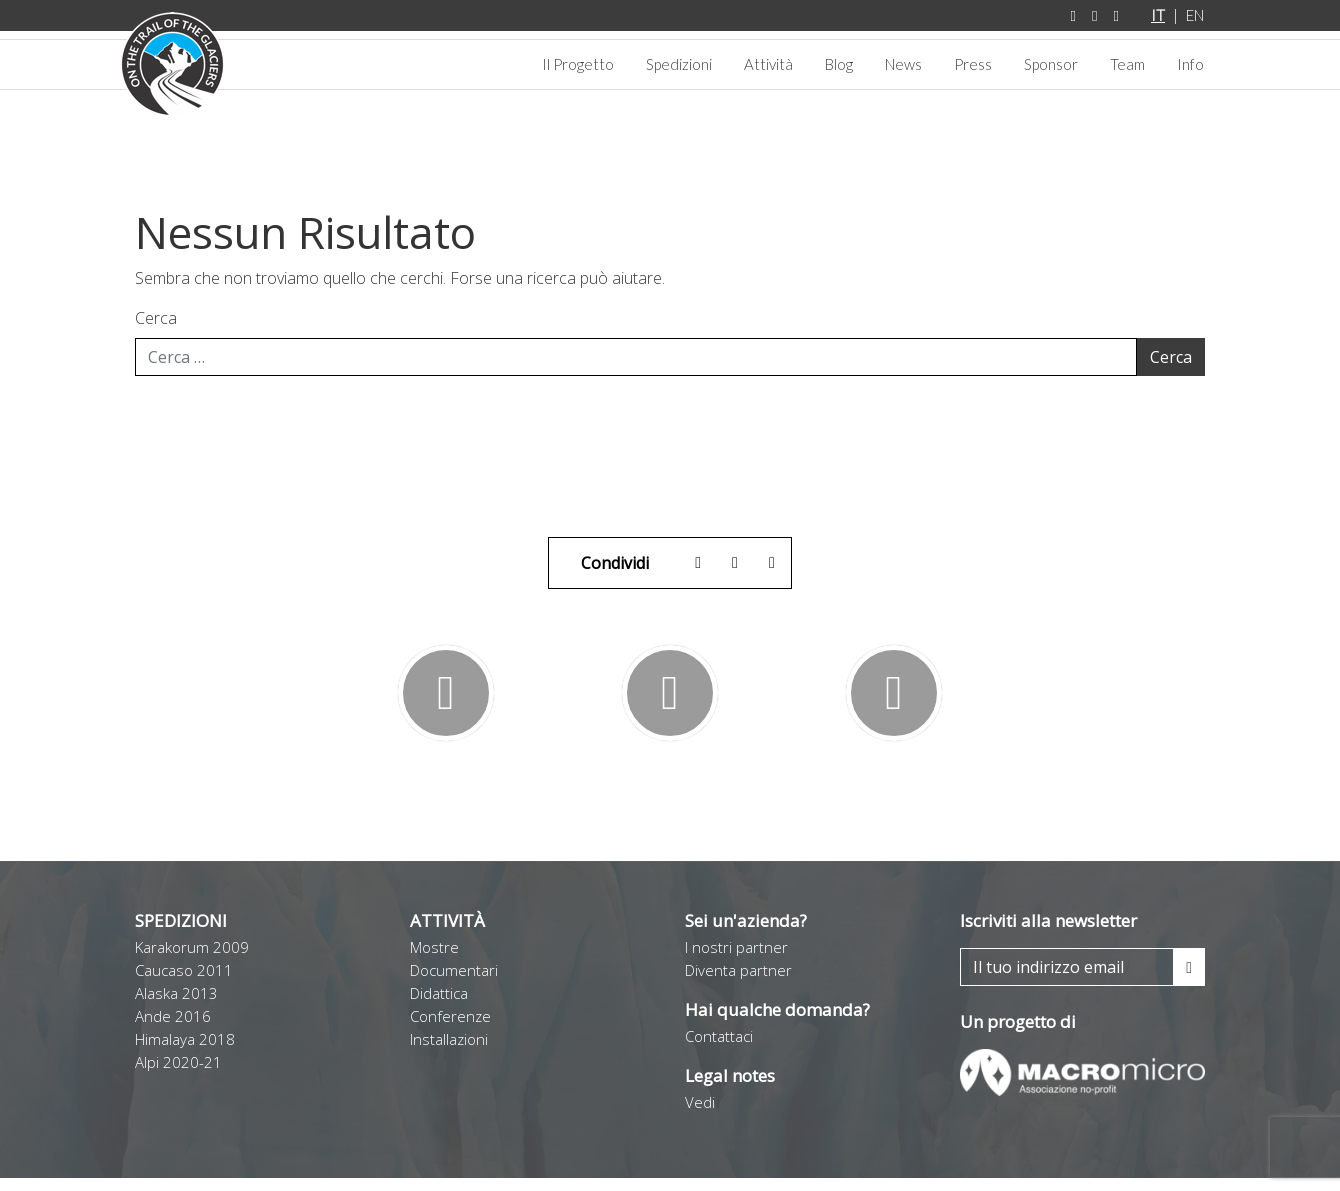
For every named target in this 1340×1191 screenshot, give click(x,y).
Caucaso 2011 (184, 983)
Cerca (156, 331)
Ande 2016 (173, 1029)
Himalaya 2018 (185, 1052)
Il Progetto (578, 64)
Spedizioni (679, 64)
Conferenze (450, 1029)
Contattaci (719, 1049)
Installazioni (449, 1052)
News (903, 64)
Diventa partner (738, 983)
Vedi (700, 1115)
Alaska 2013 (176, 1006)
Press (973, 64)
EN (1195, 15)
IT (1158, 15)
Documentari (454, 983)
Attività (768, 64)
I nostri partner (736, 960)
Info (1190, 64)
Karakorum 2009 (192, 960)
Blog (839, 64)
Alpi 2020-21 (178, 1075)
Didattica (439, 1006)
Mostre (434, 960)
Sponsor (1051, 64)
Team (1127, 64)
